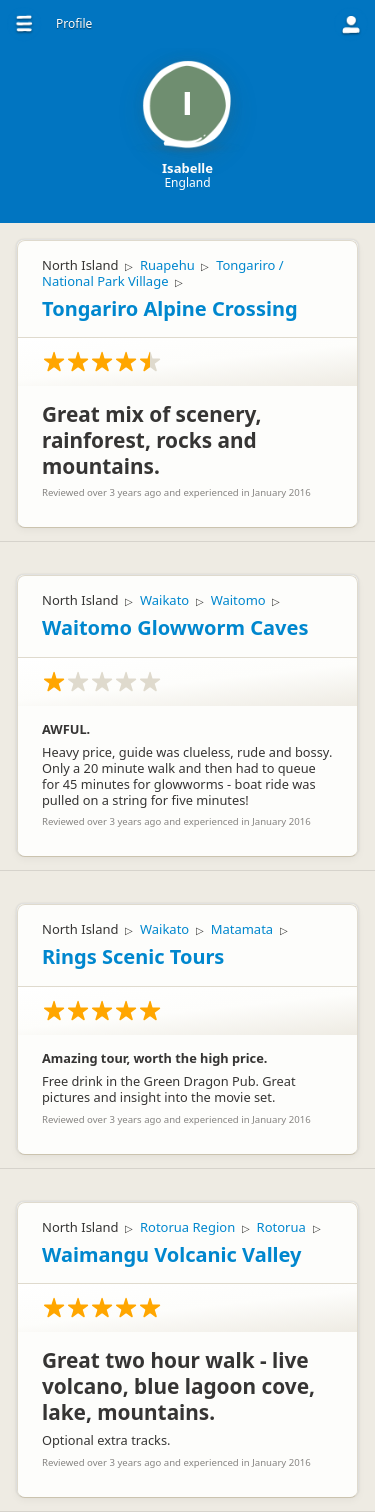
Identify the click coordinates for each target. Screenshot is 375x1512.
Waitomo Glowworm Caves (175, 627)
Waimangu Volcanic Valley (172, 1254)
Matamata (242, 929)
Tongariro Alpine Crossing (170, 308)
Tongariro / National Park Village (163, 273)
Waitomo (238, 600)
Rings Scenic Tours (133, 956)
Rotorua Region (187, 1227)
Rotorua (281, 1227)
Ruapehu (167, 265)
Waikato (164, 600)
